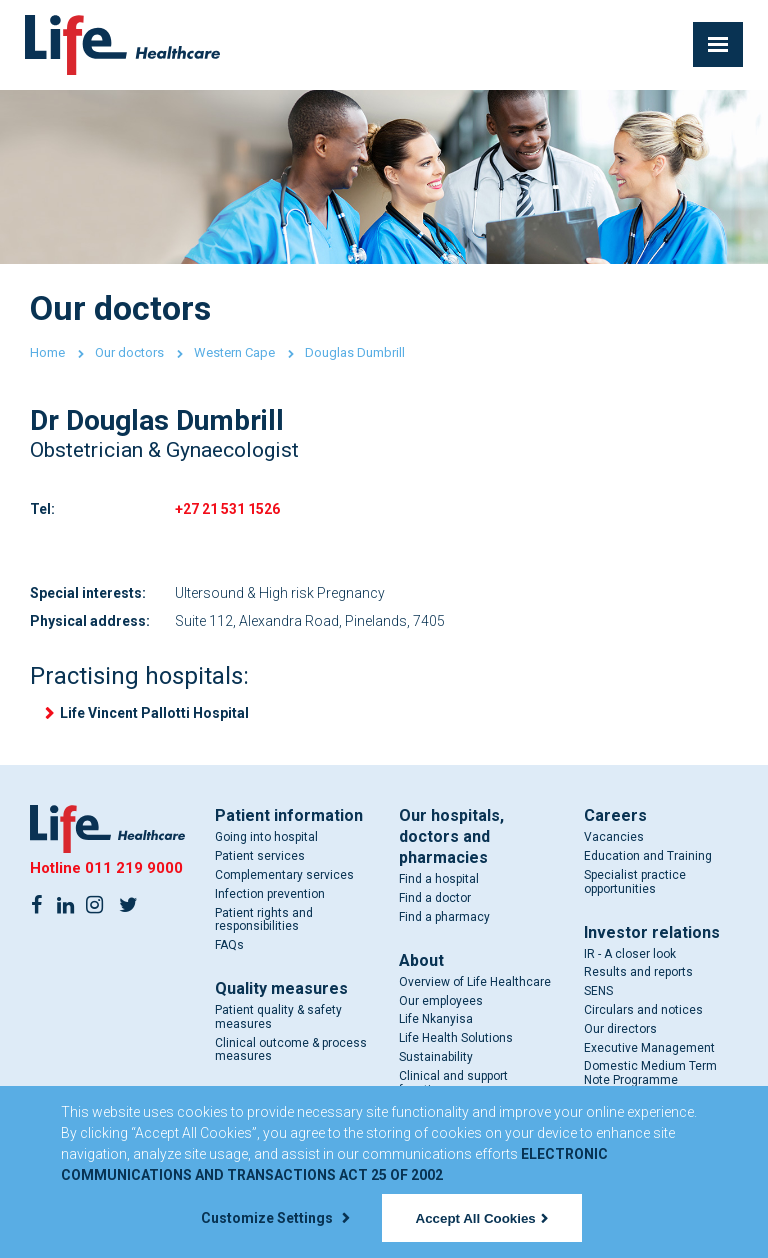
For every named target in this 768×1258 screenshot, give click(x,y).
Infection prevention (270, 894)
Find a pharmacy (444, 917)
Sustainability (436, 1057)
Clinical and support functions (453, 1083)
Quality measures (281, 988)
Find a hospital (439, 879)
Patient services (260, 856)
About (421, 960)
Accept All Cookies (482, 1218)
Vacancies (614, 837)
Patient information (289, 815)
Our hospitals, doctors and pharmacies (451, 836)
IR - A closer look (630, 954)
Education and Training (648, 856)
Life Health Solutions (456, 1038)
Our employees (441, 1001)
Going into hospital (266, 837)
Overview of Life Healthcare (475, 982)
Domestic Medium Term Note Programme (650, 1073)
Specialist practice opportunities (635, 882)
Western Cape (234, 352)
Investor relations (652, 932)
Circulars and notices (643, 1010)
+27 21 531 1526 (227, 509)
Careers (615, 815)
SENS (598, 991)
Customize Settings (275, 1218)
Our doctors (129, 352)
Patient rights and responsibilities (264, 920)
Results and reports (638, 972)
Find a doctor (435, 898)
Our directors (620, 1029)
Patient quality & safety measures (278, 1017)
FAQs (229, 945)
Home (47, 352)
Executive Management (649, 1048)
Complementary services (284, 875)
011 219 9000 (134, 868)
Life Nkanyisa (436, 1019)
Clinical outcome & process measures (291, 1050)
